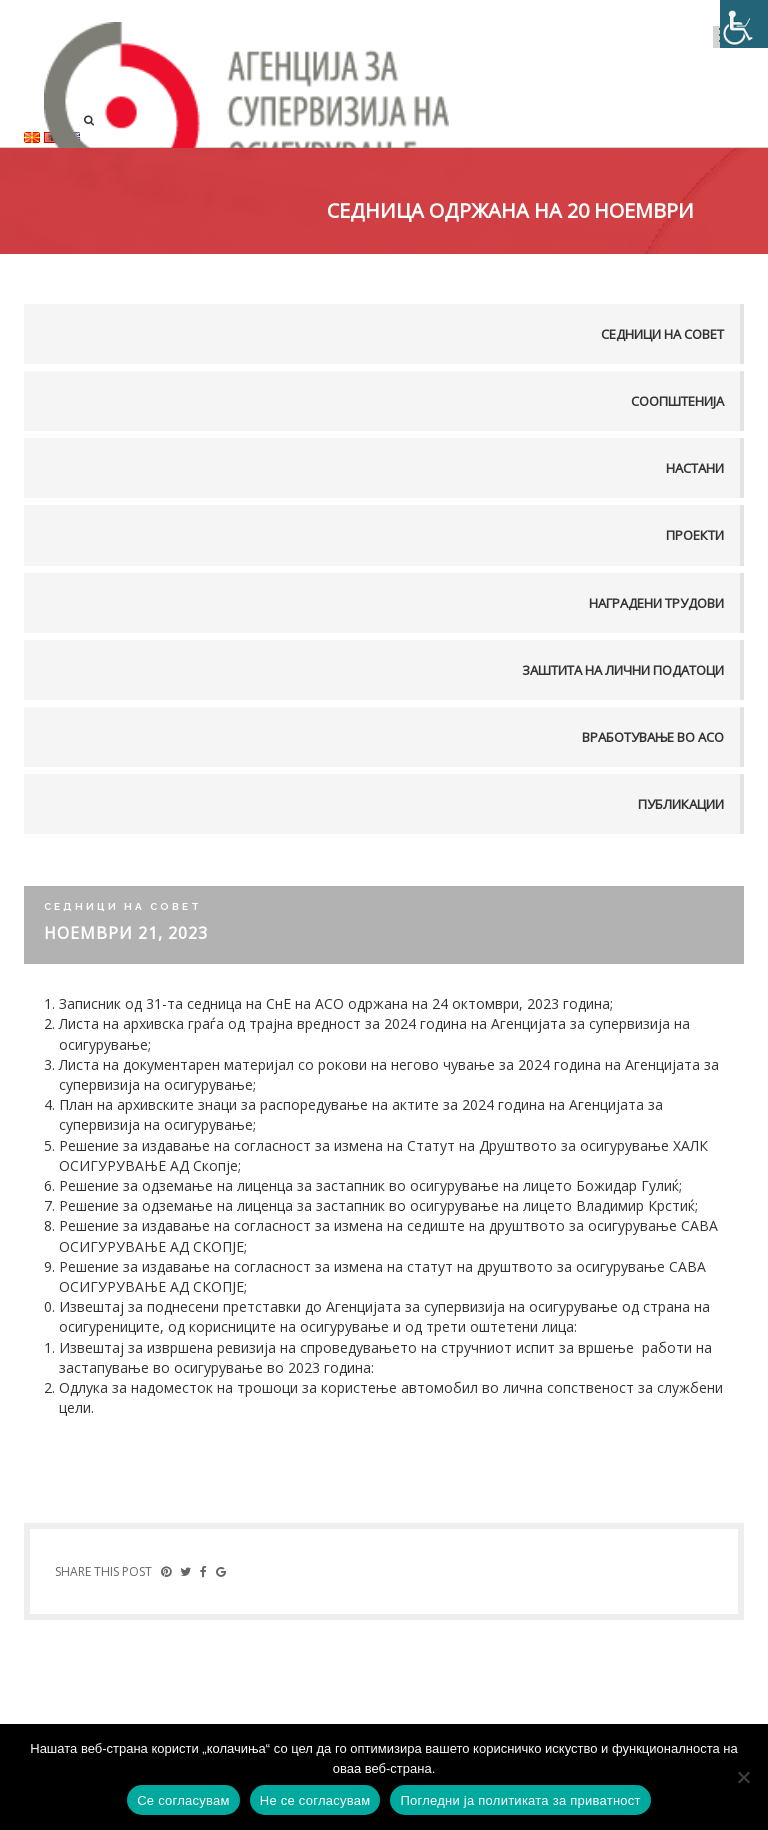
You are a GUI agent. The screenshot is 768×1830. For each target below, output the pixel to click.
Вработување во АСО (653, 737)
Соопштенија (677, 401)
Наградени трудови (656, 603)
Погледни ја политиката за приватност (520, 1800)
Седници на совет (662, 334)
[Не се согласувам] (743, 1777)
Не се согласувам (315, 1800)
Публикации (681, 804)
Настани (695, 468)
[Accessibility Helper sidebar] (744, 24)
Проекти (695, 535)
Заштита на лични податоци (623, 670)
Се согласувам (183, 1800)
